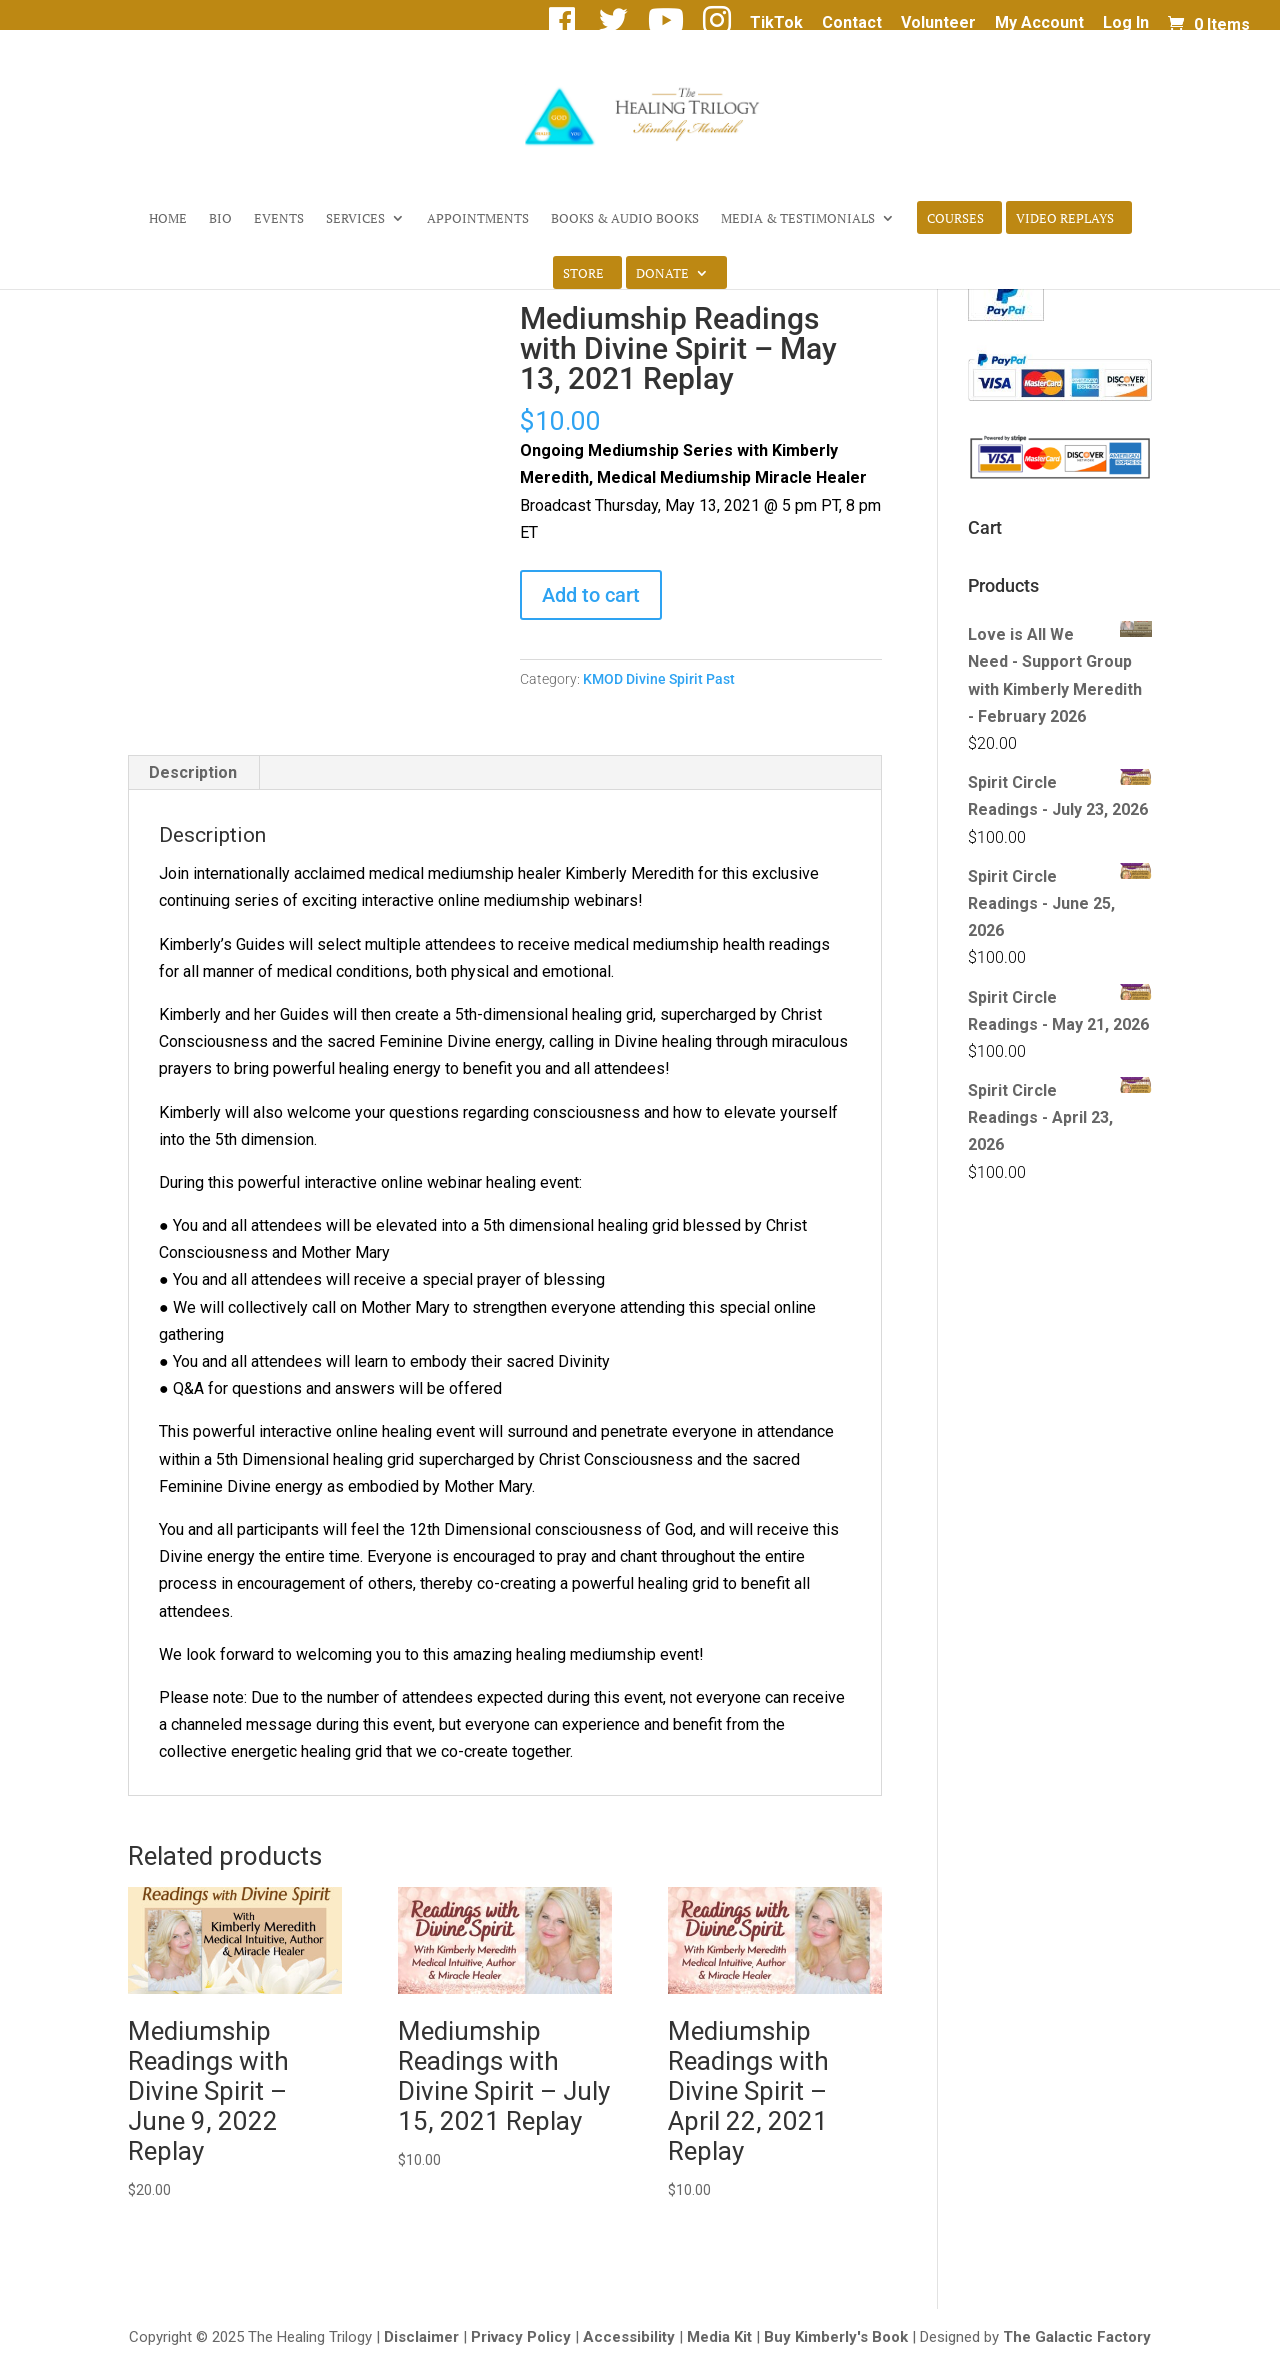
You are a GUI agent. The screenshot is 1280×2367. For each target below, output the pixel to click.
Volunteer (938, 23)
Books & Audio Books (625, 219)
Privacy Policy (521, 2337)
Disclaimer (421, 2337)
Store (583, 274)
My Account (1039, 23)
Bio (220, 219)
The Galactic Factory (1077, 2337)
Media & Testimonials (798, 219)
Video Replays (1065, 219)
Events (279, 219)
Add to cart (591, 595)
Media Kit (719, 2337)
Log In (1126, 23)
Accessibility (629, 2337)
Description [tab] (193, 772)
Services (355, 219)
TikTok (776, 23)
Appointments (478, 219)
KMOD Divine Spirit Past (659, 679)
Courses (955, 219)
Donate (662, 274)
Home (168, 219)
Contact (852, 23)
